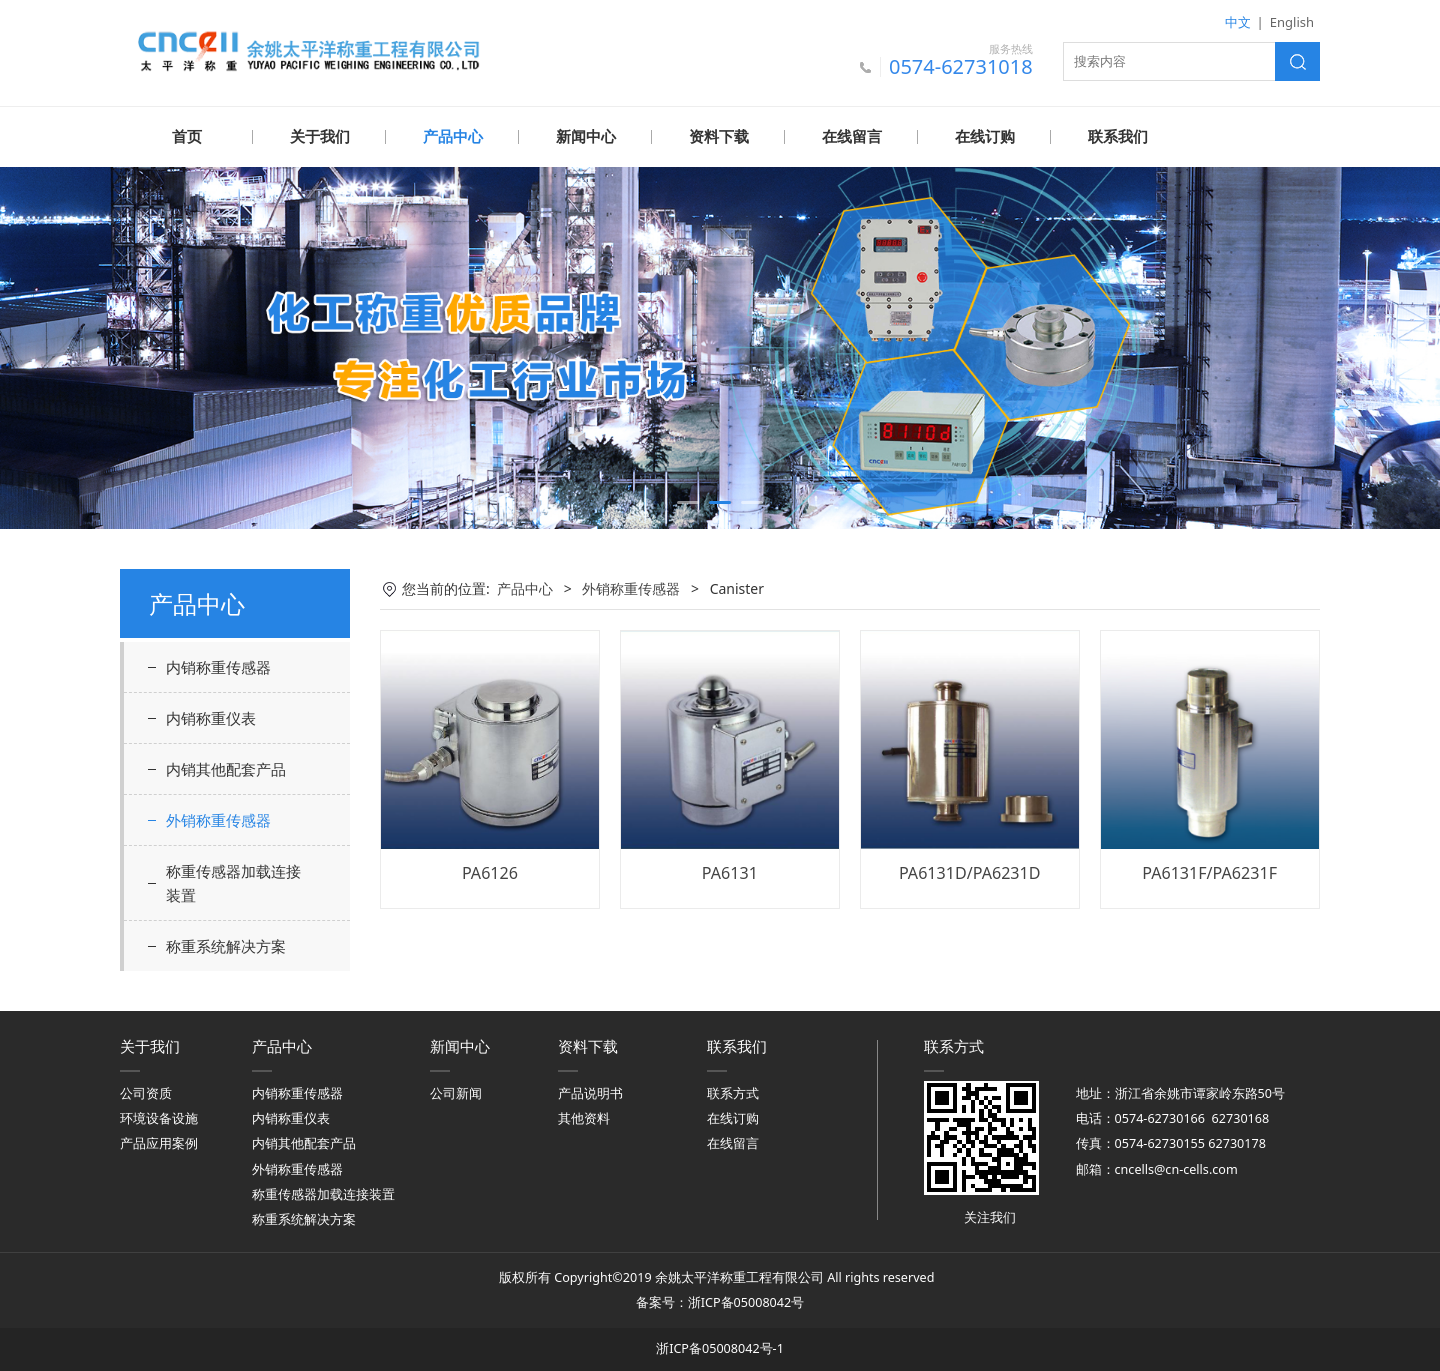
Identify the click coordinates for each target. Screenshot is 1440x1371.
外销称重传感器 (218, 819)
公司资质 (146, 1092)
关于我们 (320, 137)
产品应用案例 (159, 1142)
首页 (187, 137)
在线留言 (852, 137)
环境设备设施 (159, 1117)
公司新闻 (456, 1092)
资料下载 (719, 137)
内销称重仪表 (211, 717)
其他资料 (584, 1117)
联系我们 (1118, 137)
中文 (1238, 22)
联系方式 (733, 1092)
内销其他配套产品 (226, 768)
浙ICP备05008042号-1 (720, 1347)
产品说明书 (590, 1092)
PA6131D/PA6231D (970, 872)
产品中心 (453, 137)
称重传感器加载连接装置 (233, 882)
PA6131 (730, 872)
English (1292, 22)
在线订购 (985, 137)
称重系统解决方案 (226, 945)
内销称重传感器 (218, 666)
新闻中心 (586, 137)
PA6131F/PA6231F (1209, 872)
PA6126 (490, 872)
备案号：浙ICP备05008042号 (720, 1301)
